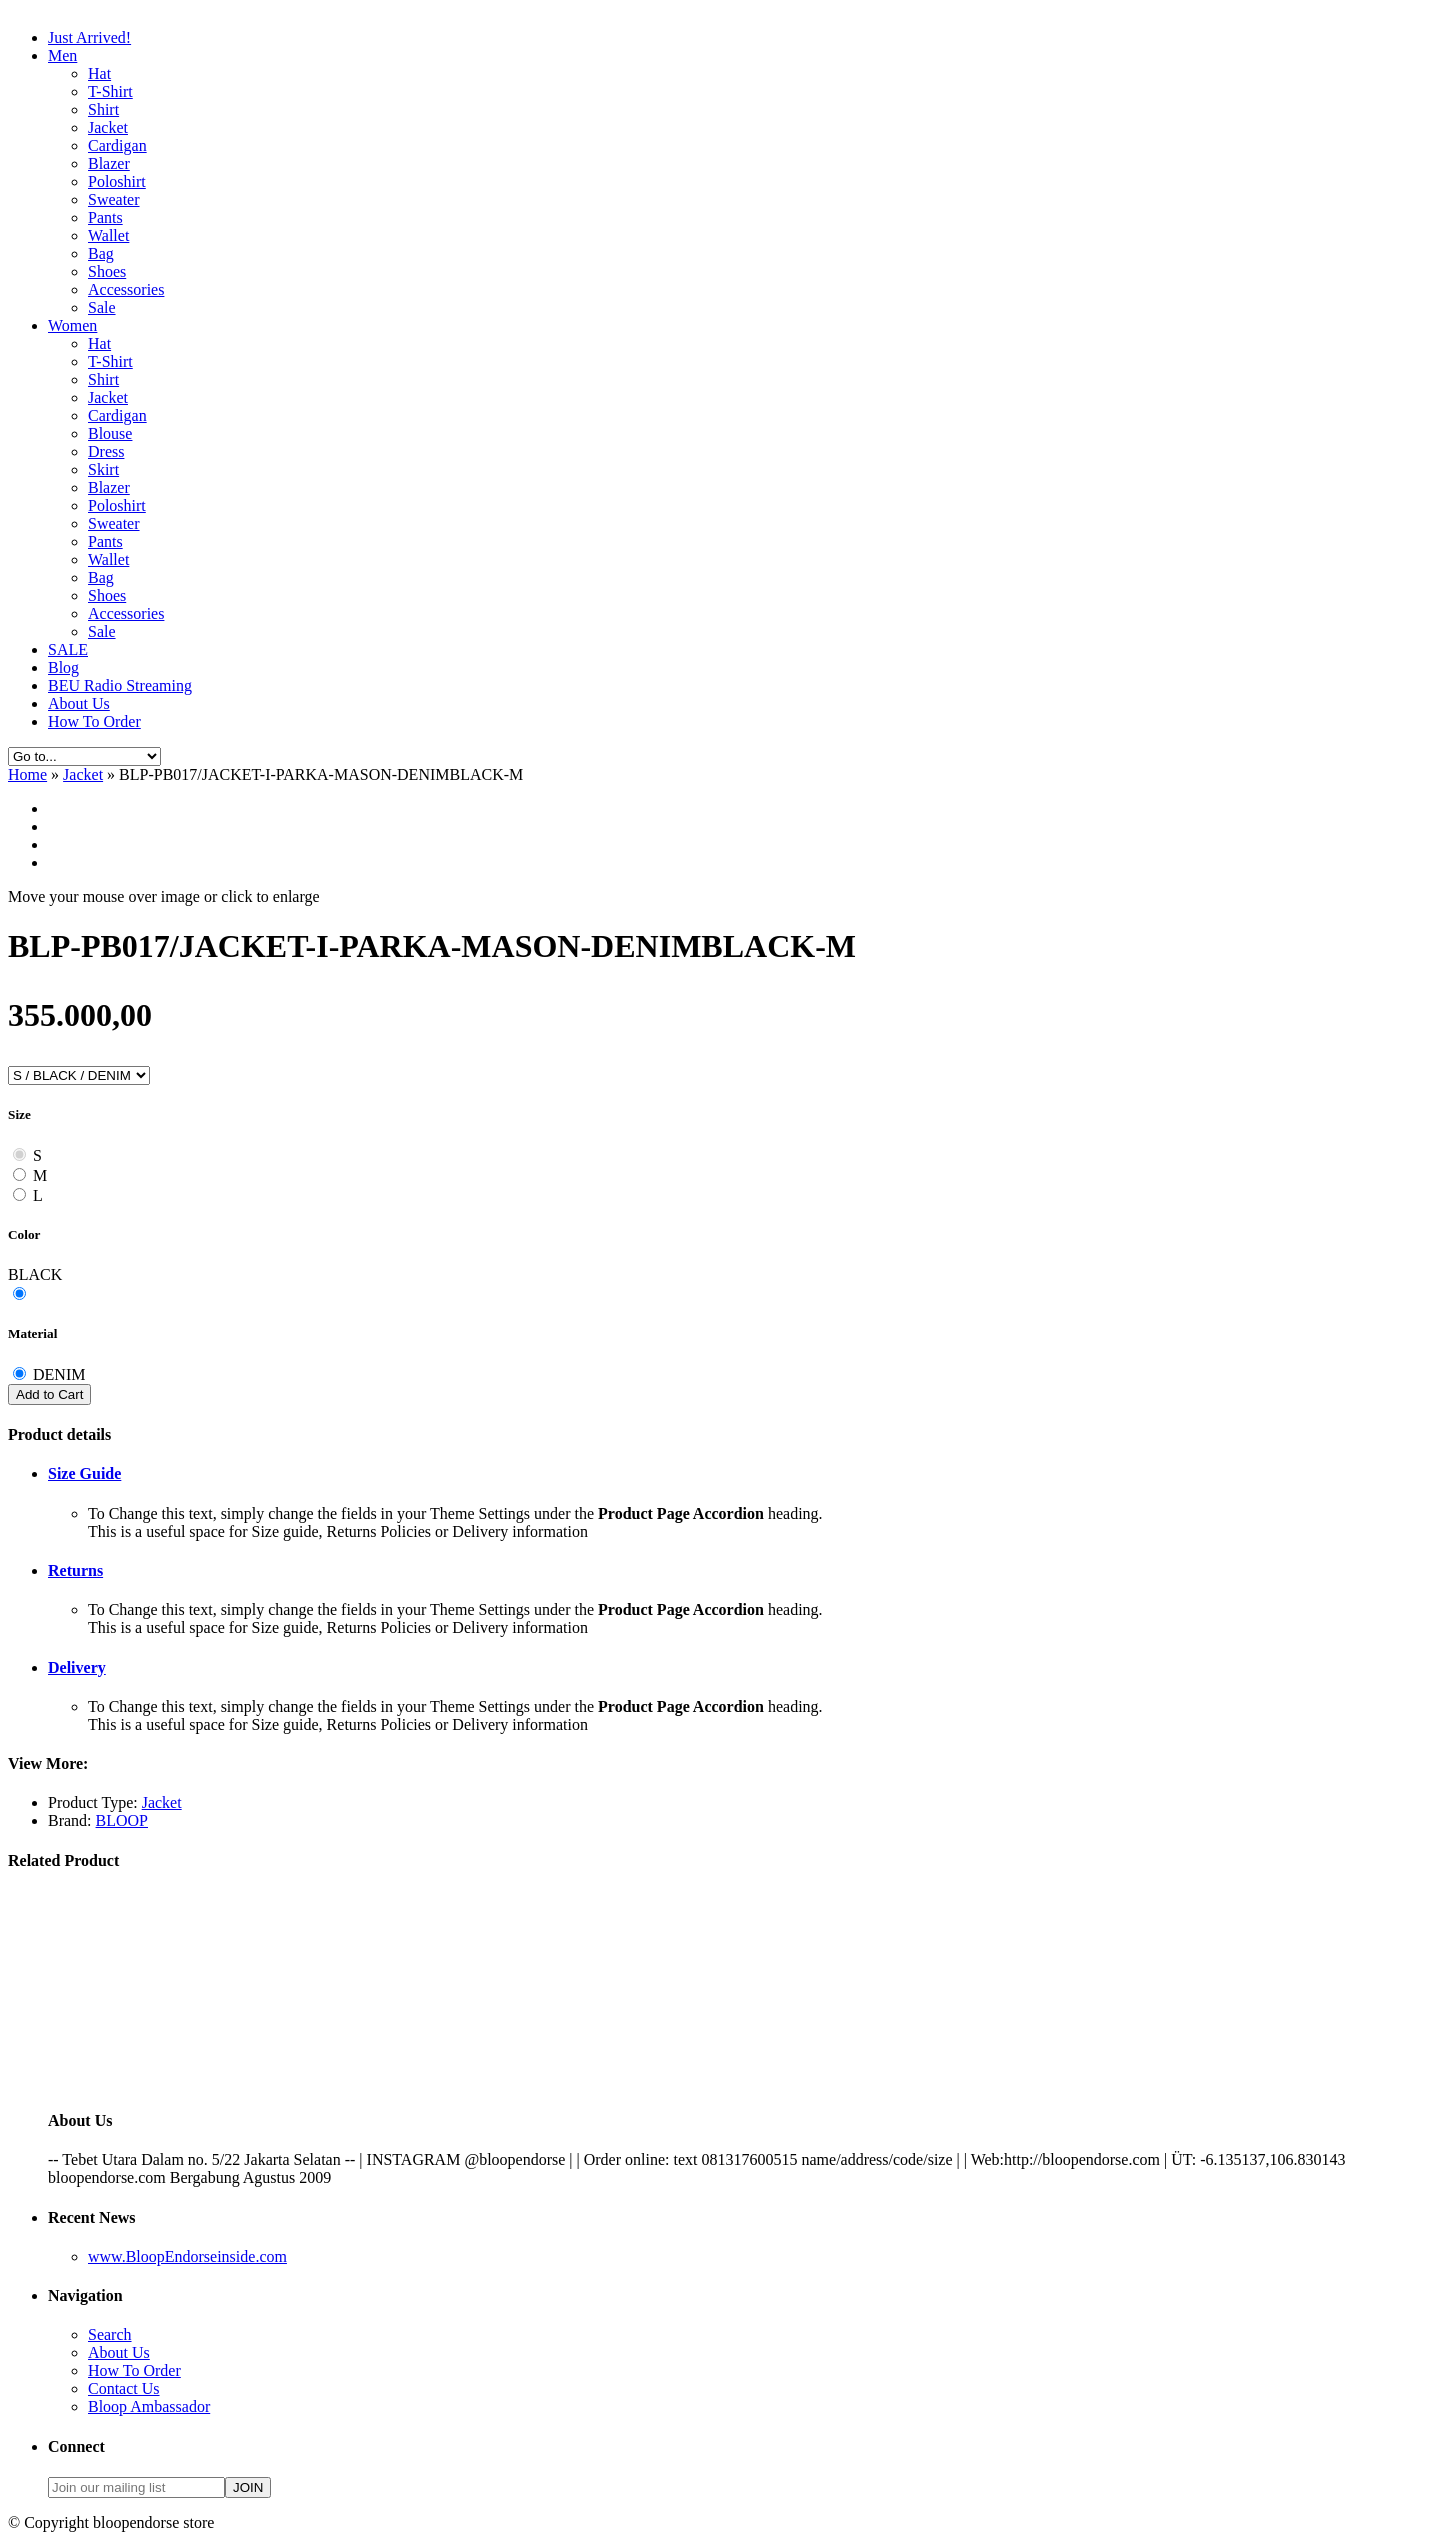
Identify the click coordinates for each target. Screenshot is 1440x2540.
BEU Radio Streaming (120, 685)
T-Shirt (110, 91)
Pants (105, 217)
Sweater (114, 199)
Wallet (108, 235)
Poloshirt (117, 181)
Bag (101, 253)
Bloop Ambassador (149, 2406)
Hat (99, 73)
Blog (63, 667)
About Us (79, 703)
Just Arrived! (89, 37)
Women (72, 325)
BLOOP (122, 1820)
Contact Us (124, 2388)
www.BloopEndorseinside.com (187, 2256)
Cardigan (117, 145)
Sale (102, 307)
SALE (68, 649)
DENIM (59, 1374)
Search (110, 2334)
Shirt (103, 109)
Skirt (103, 469)
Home (27, 774)
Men (62, 55)
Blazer (109, 163)
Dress (106, 451)
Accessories (126, 289)
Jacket (108, 127)
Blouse (110, 433)
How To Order (94, 721)
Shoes (107, 271)
